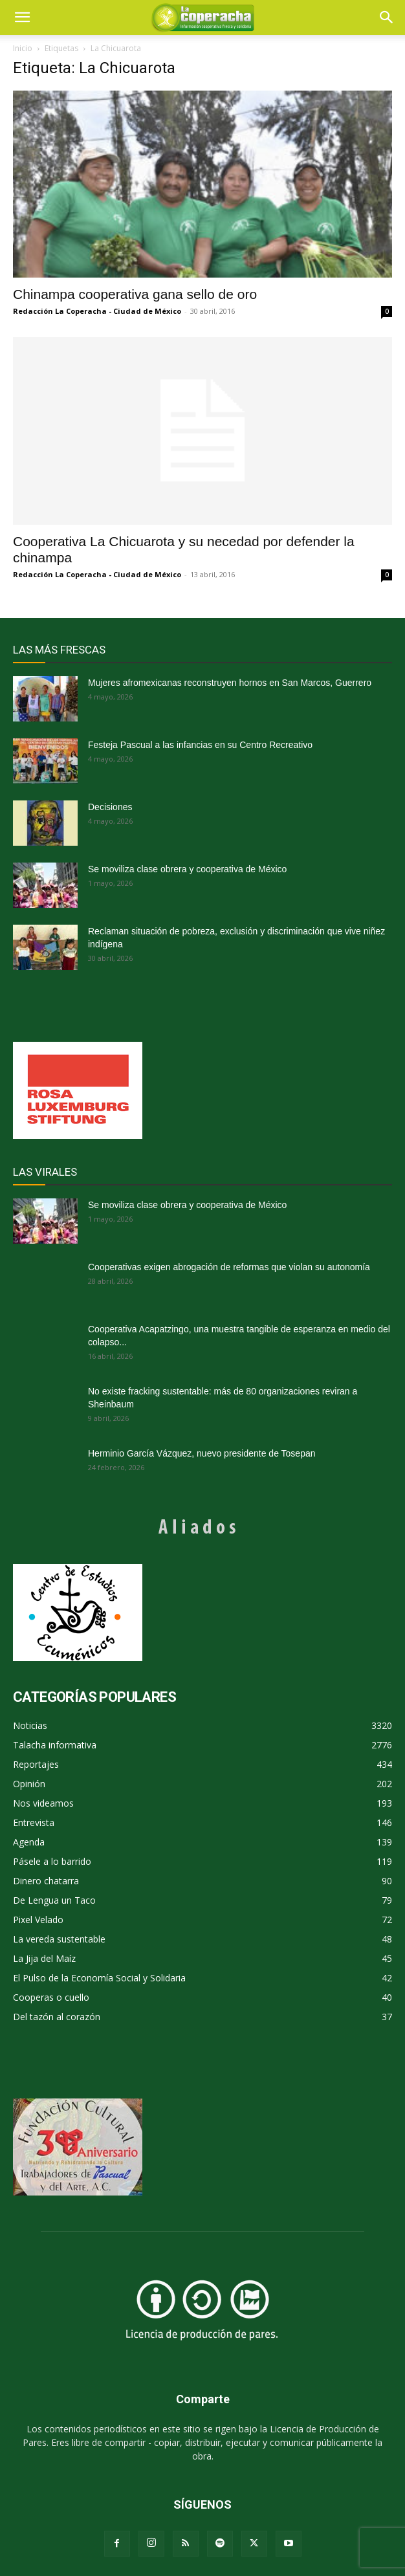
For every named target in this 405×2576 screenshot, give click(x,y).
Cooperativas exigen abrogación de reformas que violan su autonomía (229, 1267)
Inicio (22, 48)
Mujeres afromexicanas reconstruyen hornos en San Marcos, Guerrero (229, 682)
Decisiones (110, 807)
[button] (387, 17)
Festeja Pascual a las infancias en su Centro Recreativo (200, 745)
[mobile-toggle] (22, 17)
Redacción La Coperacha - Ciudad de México (97, 311)
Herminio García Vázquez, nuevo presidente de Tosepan (202, 1453)
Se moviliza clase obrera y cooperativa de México (187, 869)
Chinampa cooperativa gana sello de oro (135, 294)
